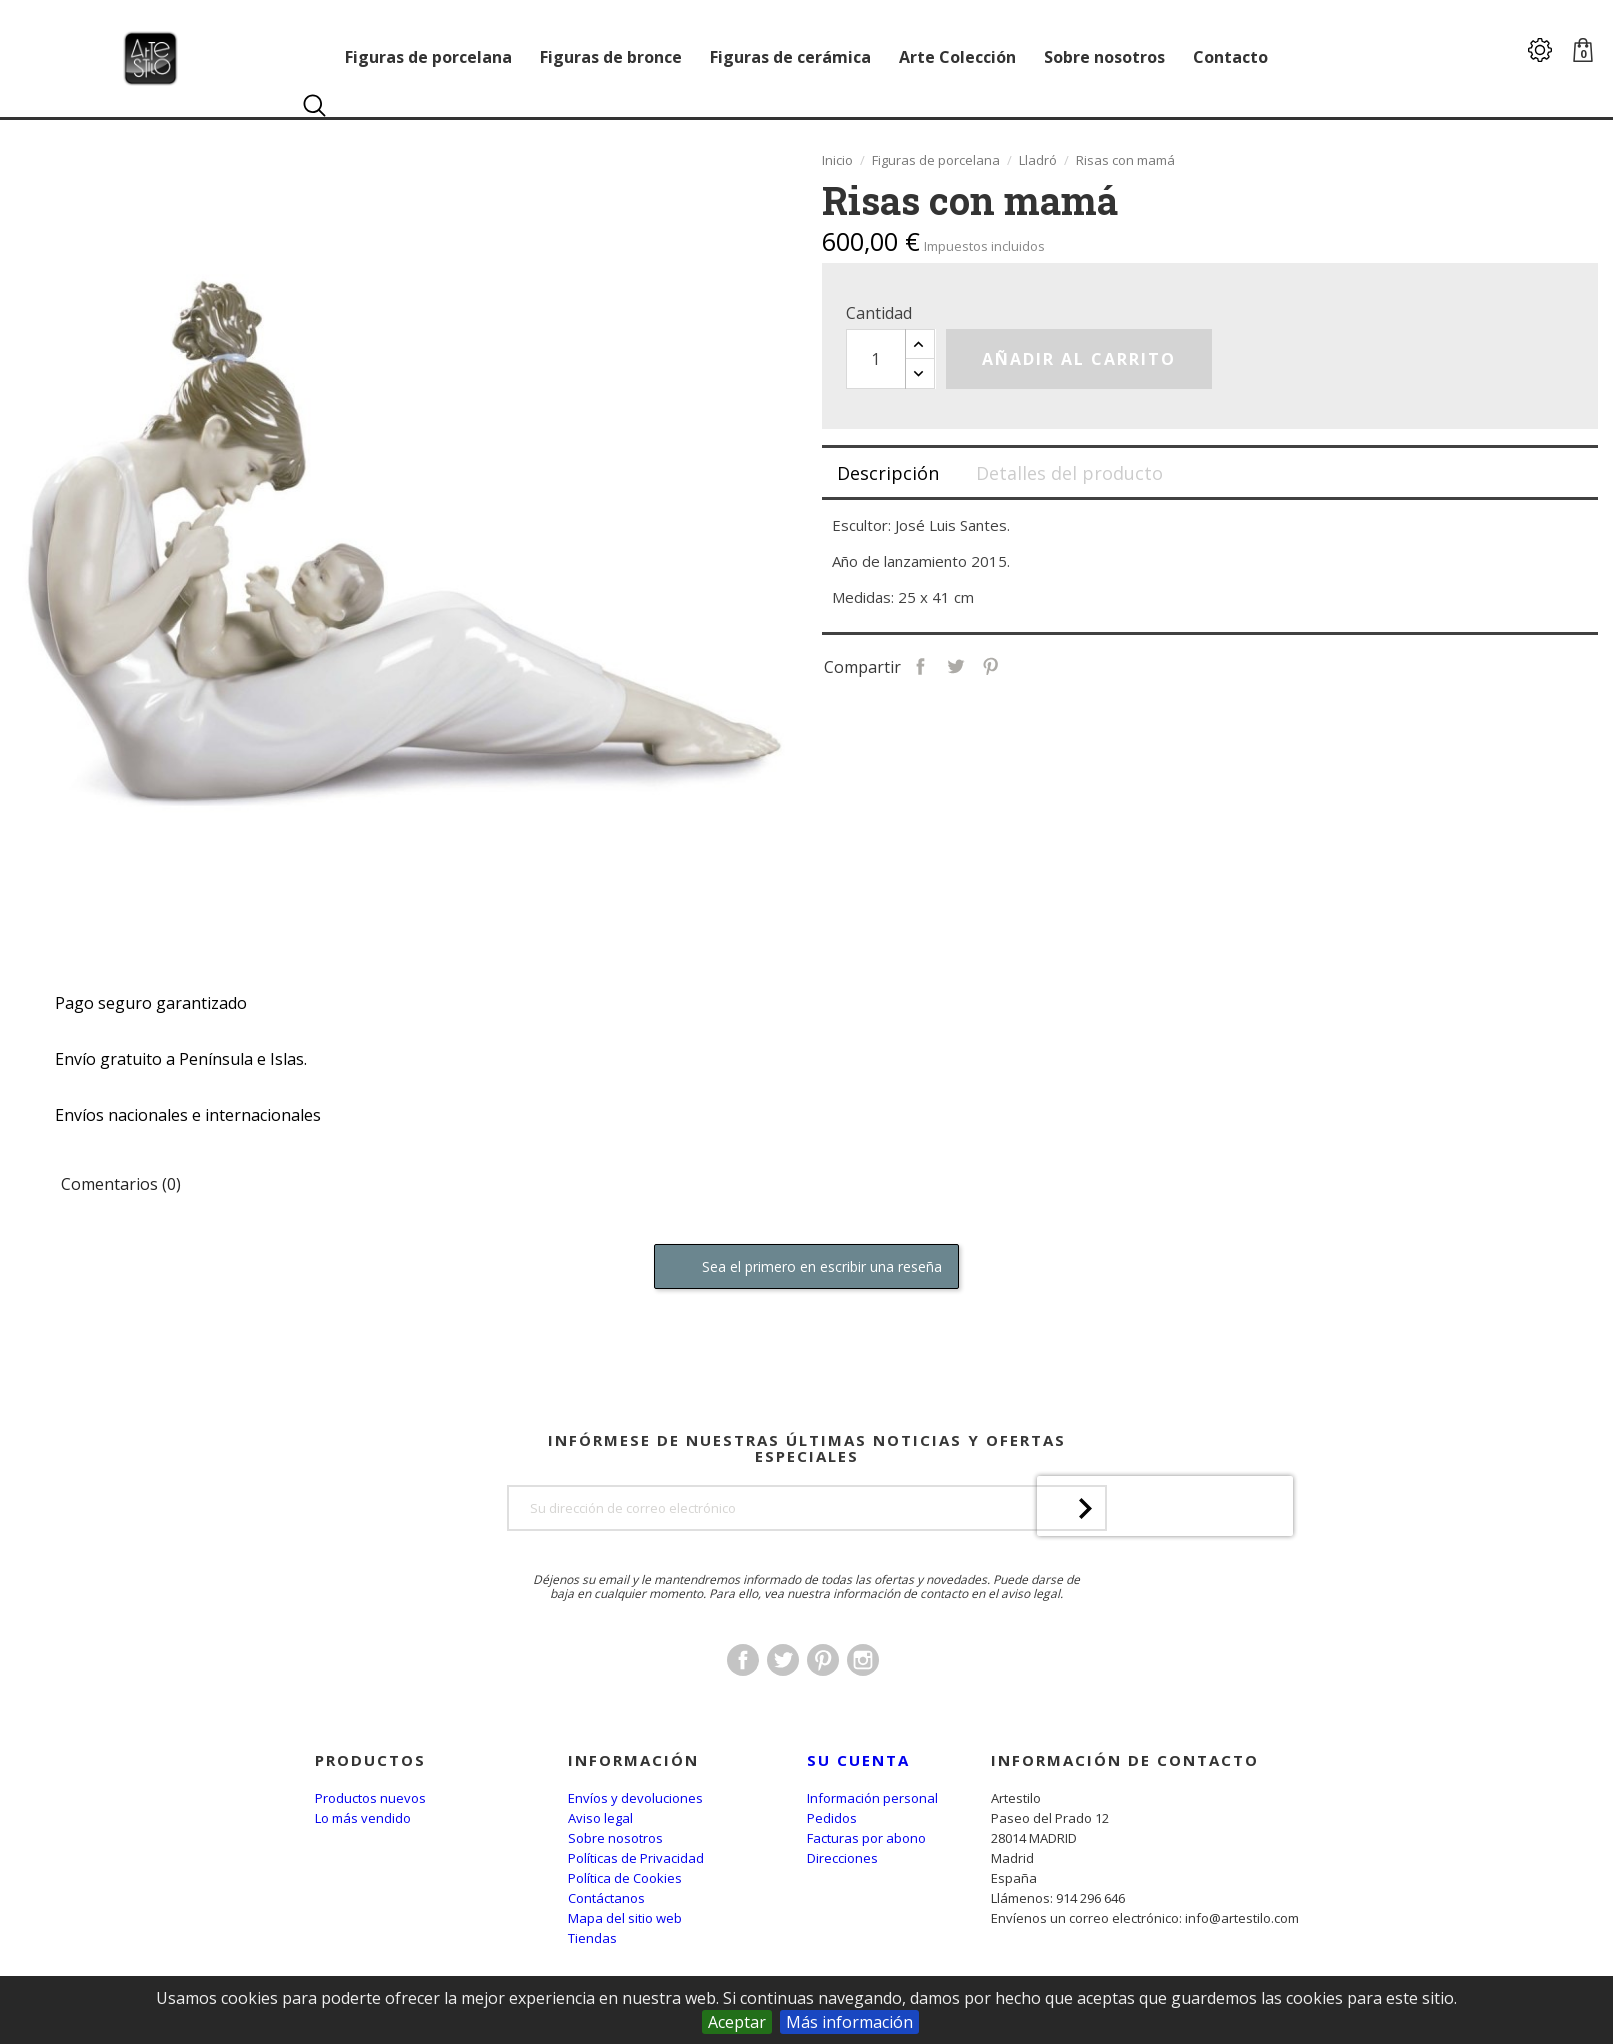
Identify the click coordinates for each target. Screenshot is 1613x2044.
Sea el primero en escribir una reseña (806, 1267)
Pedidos (832, 1818)
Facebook (743, 1716)
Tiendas (592, 1938)
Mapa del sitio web (625, 1918)
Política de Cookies (625, 1878)
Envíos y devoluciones (635, 1798)
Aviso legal (600, 1818)
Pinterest (1046, 665)
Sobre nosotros (615, 1838)
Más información (849, 2022)
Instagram (863, 1716)
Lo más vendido (363, 1818)
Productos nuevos (370, 1798)
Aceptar (737, 2022)
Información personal (872, 1798)
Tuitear (1011, 665)
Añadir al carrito (1079, 359)
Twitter (783, 1716)
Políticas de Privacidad (636, 1858)
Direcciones (842, 1858)
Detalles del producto (1069, 473)
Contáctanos (606, 1898)
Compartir (976, 665)
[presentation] (1165, 1619)
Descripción (888, 473)
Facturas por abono (866, 1838)
